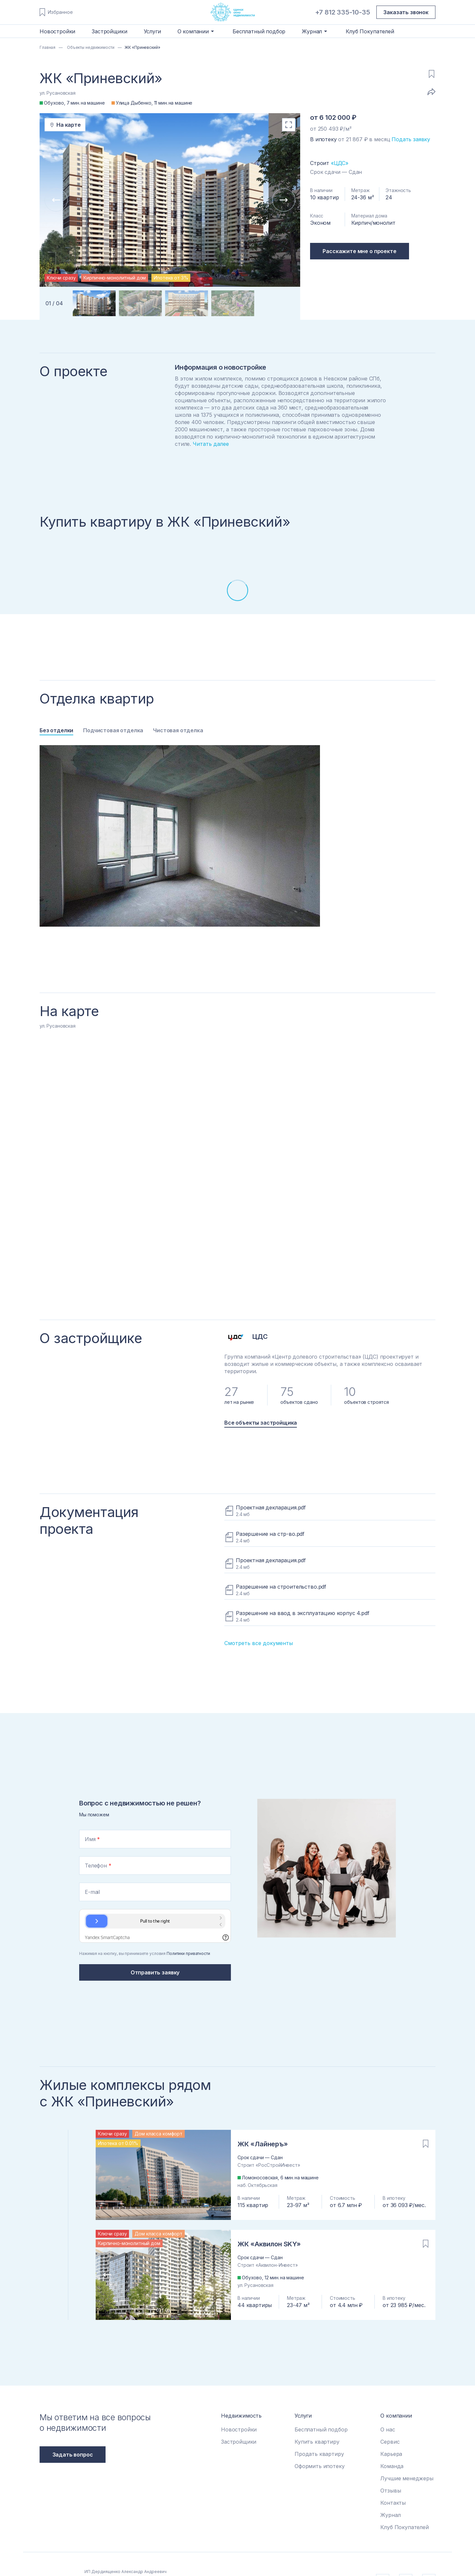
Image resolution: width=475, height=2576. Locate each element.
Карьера (391, 2454)
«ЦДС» (339, 163)
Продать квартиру (319, 2454)
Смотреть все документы (258, 1643)
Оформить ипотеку (319, 2466)
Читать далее (211, 444)
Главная (47, 47)
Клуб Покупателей (370, 31)
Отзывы (390, 2490)
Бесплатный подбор (259, 31)
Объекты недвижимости (90, 47)
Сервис (389, 2441)
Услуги (152, 31)
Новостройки (57, 31)
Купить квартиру (317, 2441)
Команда (391, 2466)
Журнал (390, 2515)
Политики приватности (188, 1953)
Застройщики (109, 31)
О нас (387, 2429)
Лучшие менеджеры (406, 2478)
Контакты (393, 2502)
